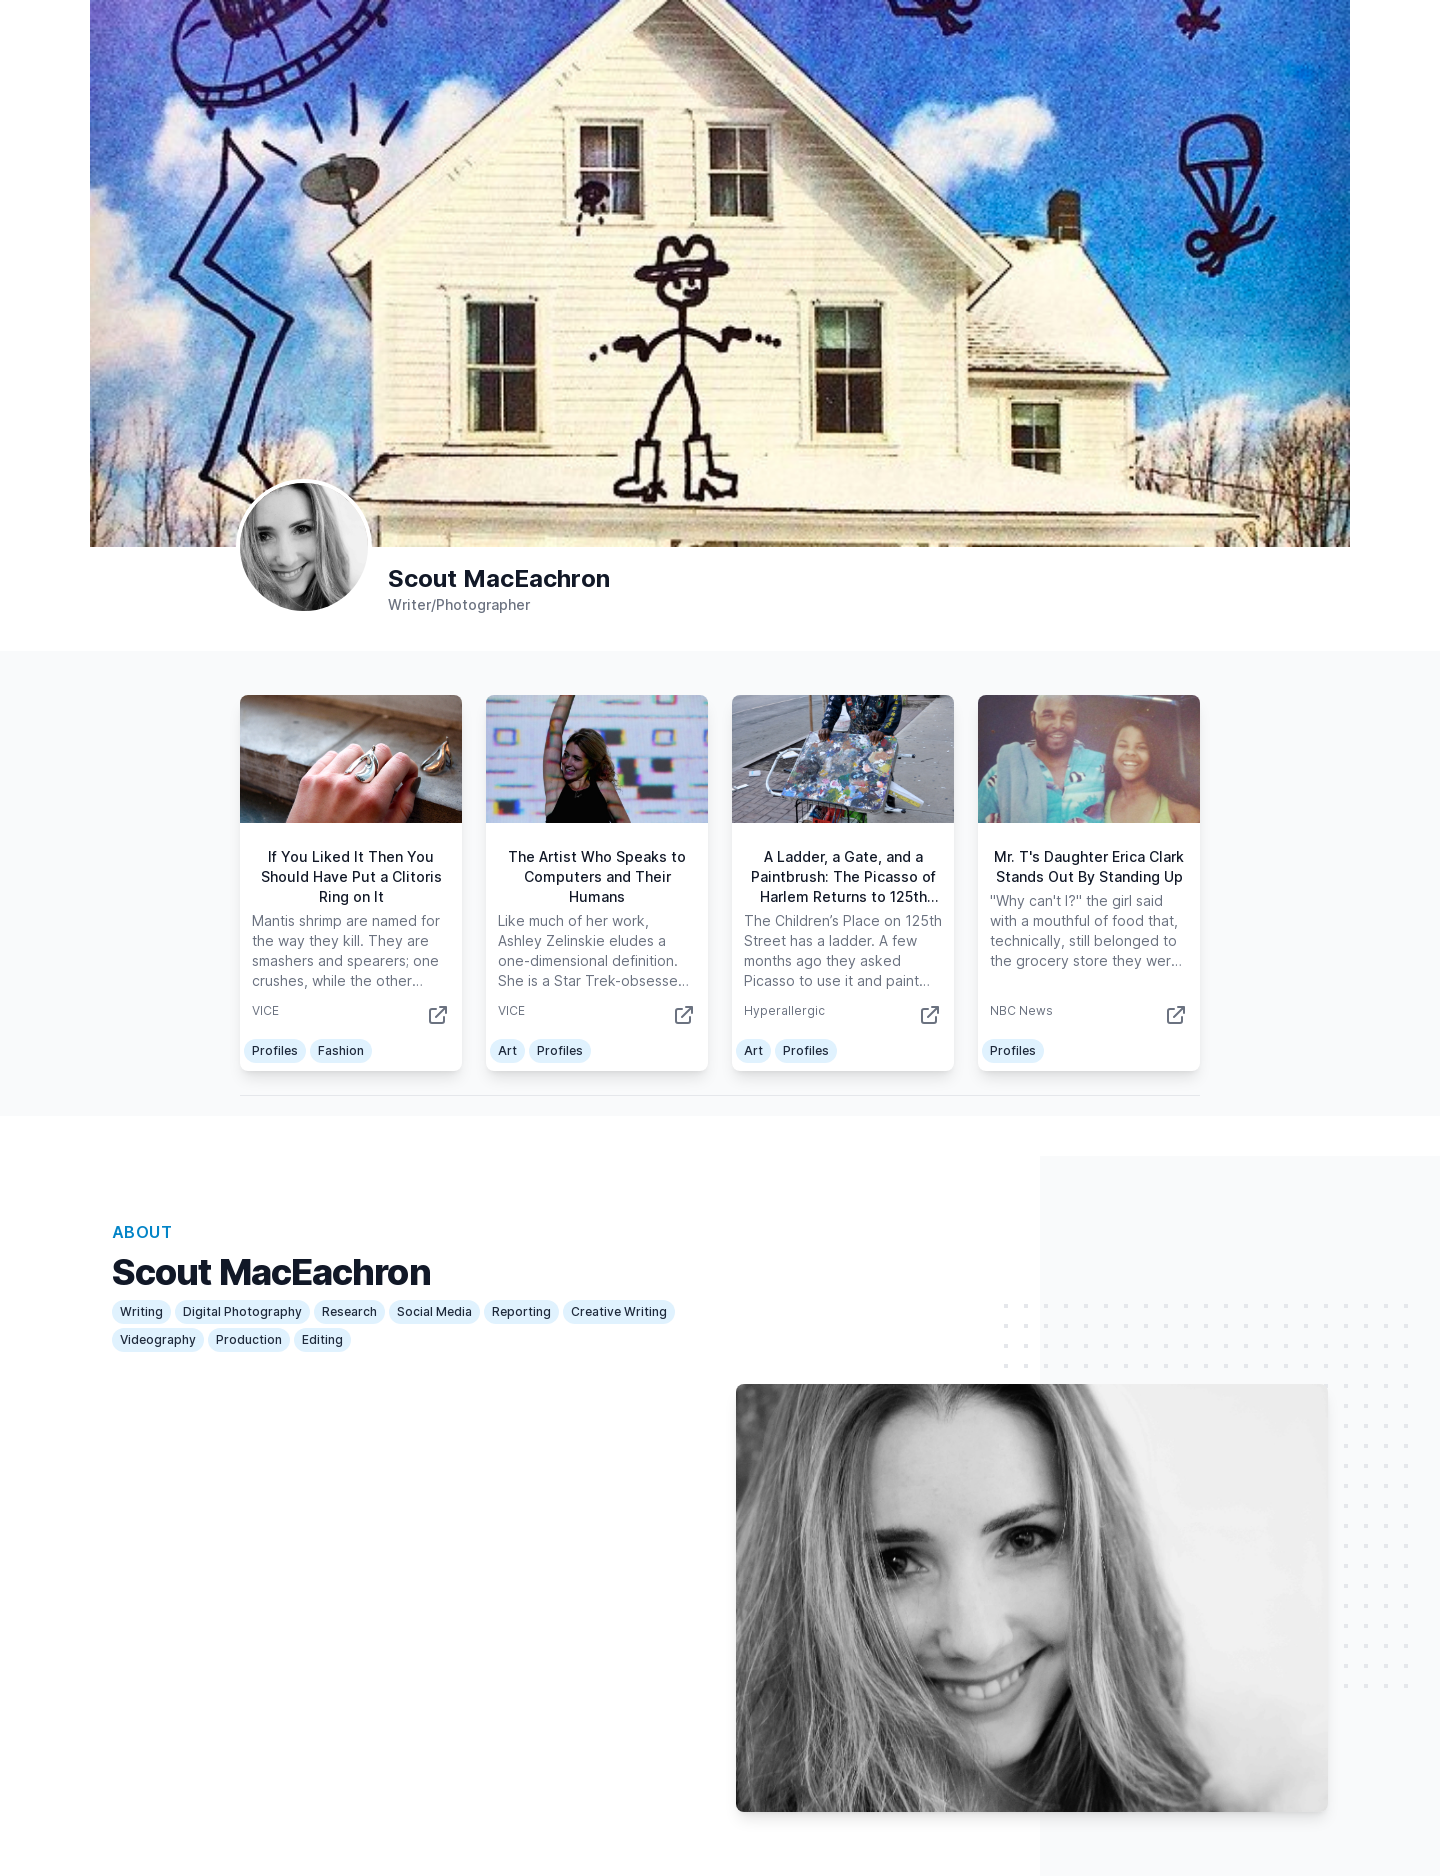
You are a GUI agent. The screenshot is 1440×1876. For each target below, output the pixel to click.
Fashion (341, 1050)
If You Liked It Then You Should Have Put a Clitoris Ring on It (351, 876)
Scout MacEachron (499, 578)
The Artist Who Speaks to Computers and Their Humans (597, 876)
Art (507, 1050)
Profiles (275, 1050)
